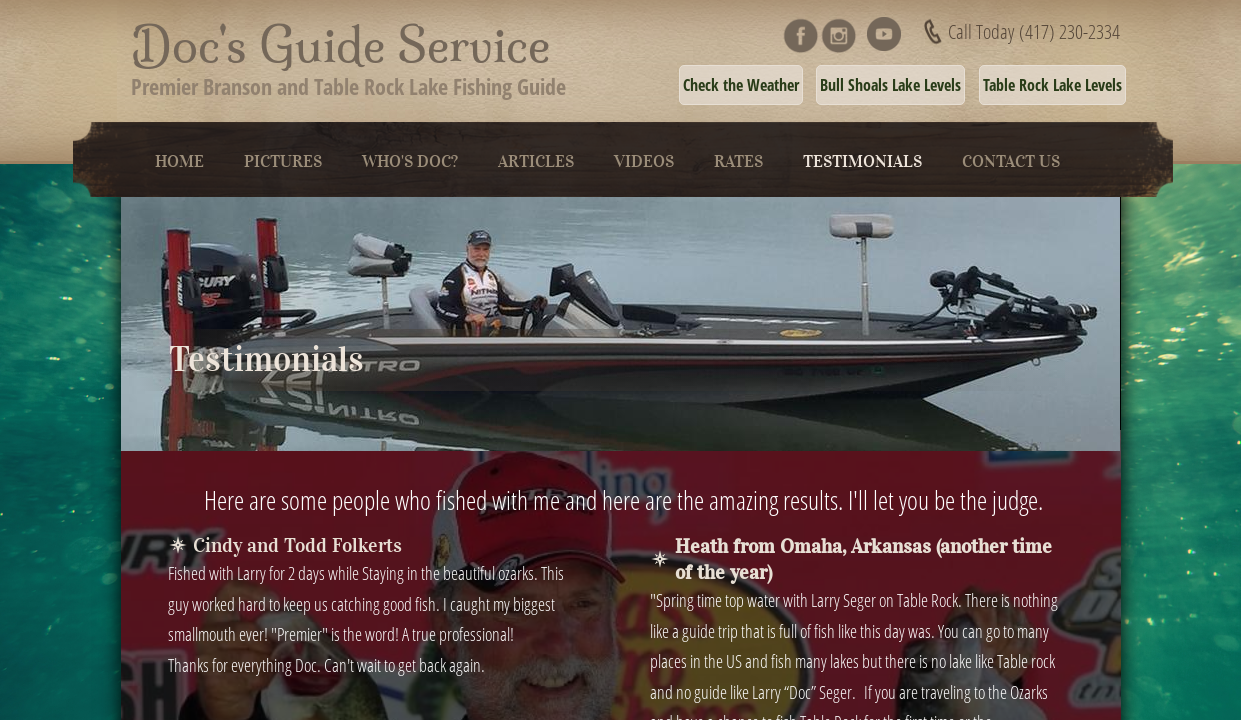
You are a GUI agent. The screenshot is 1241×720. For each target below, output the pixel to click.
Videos (644, 161)
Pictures (283, 161)
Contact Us (1011, 161)
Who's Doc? (410, 161)
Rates (738, 161)
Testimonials (862, 161)
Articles (536, 161)
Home (179, 161)
